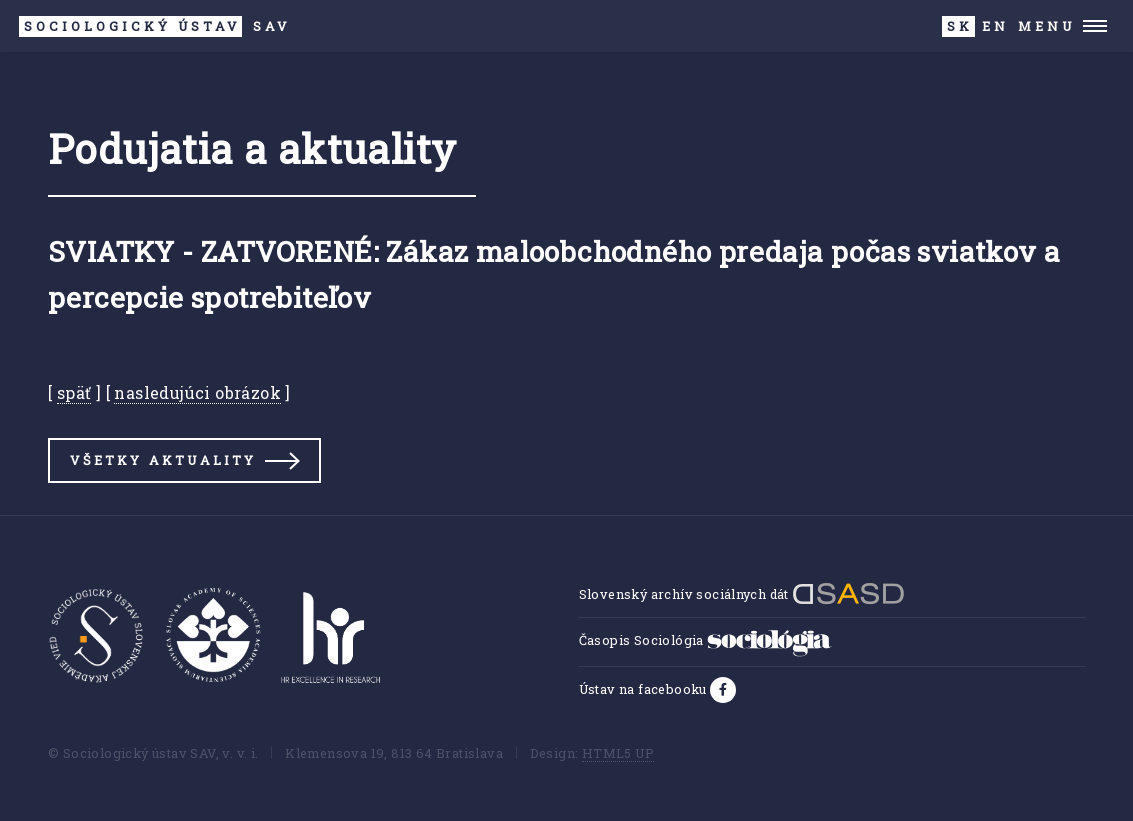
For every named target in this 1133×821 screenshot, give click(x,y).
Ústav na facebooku (645, 689)
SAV (154, 26)
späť (74, 392)
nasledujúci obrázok (197, 392)
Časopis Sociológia (706, 640)
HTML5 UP (618, 753)
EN (995, 26)
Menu (1046, 26)
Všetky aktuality (163, 460)
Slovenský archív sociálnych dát (742, 594)
